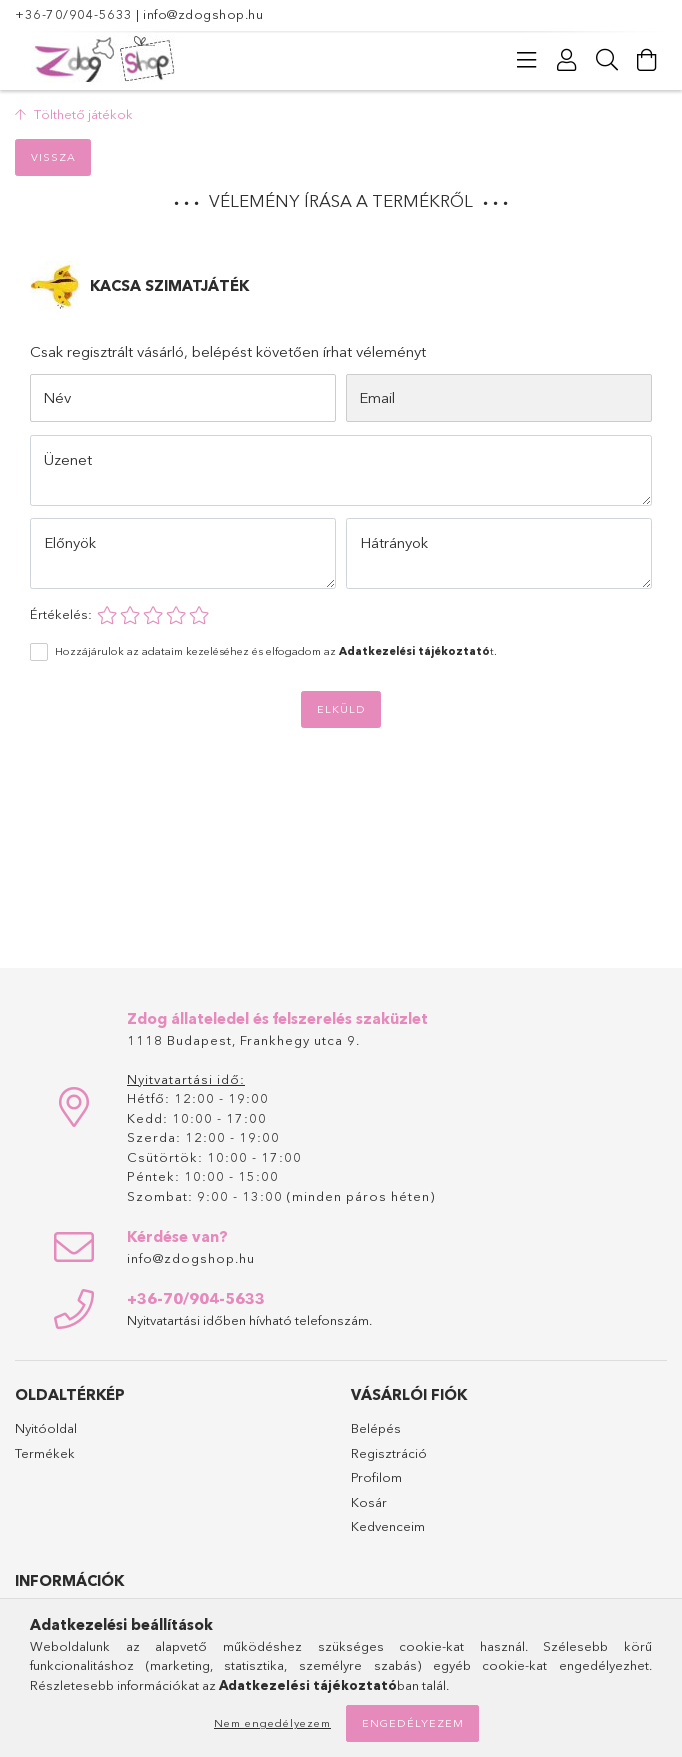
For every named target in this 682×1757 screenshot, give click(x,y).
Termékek (45, 1453)
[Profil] (567, 60)
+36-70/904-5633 (74, 14)
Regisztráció (389, 1453)
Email (377, 397)
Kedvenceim (388, 1526)
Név (57, 397)
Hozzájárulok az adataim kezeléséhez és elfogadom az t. (276, 651)
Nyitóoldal (46, 1428)
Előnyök (70, 542)
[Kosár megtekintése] (647, 60)
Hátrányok (394, 542)
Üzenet (68, 459)
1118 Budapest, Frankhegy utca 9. (243, 1040)
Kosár (369, 1502)
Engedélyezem (413, 1723)
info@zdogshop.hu (203, 14)
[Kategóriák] (527, 60)
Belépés (376, 1428)
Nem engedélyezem (272, 1723)
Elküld (341, 709)
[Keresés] (607, 60)
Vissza (53, 157)
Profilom (376, 1477)
